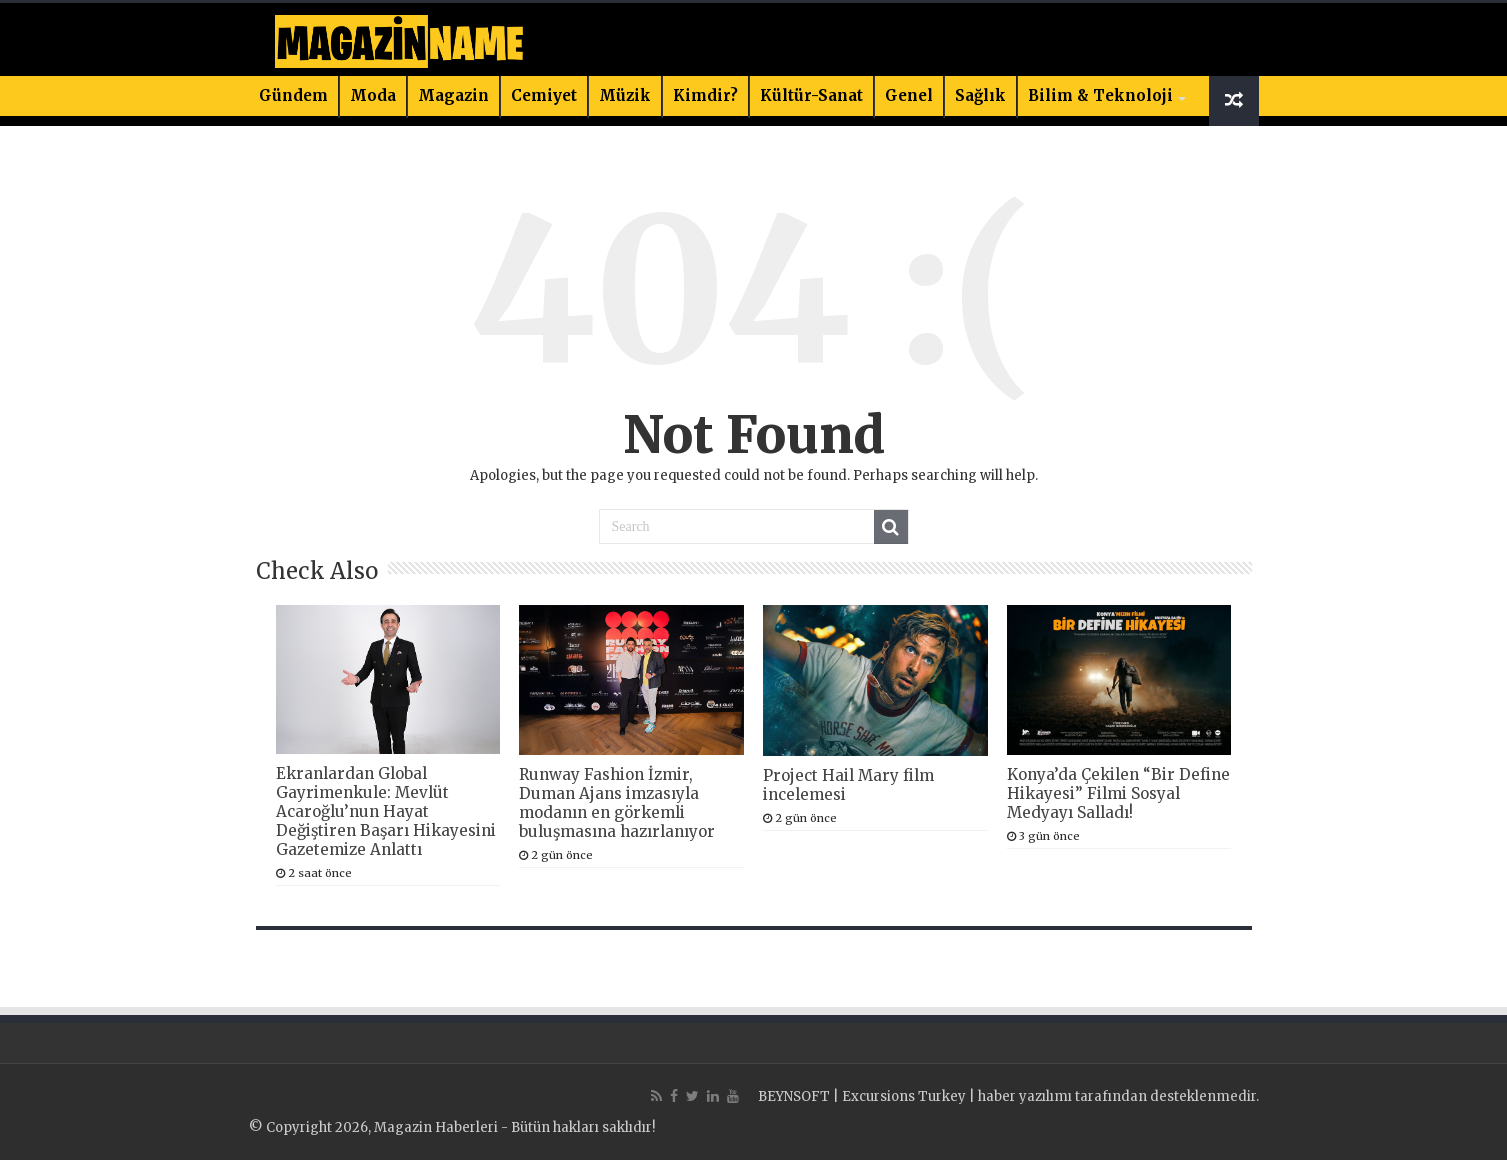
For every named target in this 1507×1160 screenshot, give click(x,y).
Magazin (453, 95)
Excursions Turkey (904, 1096)
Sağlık (980, 95)
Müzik (625, 95)
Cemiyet (544, 95)
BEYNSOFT (794, 1096)
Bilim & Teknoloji (1100, 95)
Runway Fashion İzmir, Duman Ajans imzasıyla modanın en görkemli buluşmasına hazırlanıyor (617, 803)
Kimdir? (705, 95)
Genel (909, 95)
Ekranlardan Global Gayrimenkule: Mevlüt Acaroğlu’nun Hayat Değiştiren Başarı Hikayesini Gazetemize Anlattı (386, 811)
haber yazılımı (1025, 1096)
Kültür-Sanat (811, 95)
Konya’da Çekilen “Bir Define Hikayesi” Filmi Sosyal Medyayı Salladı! (1118, 793)
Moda (373, 95)
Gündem (293, 95)
